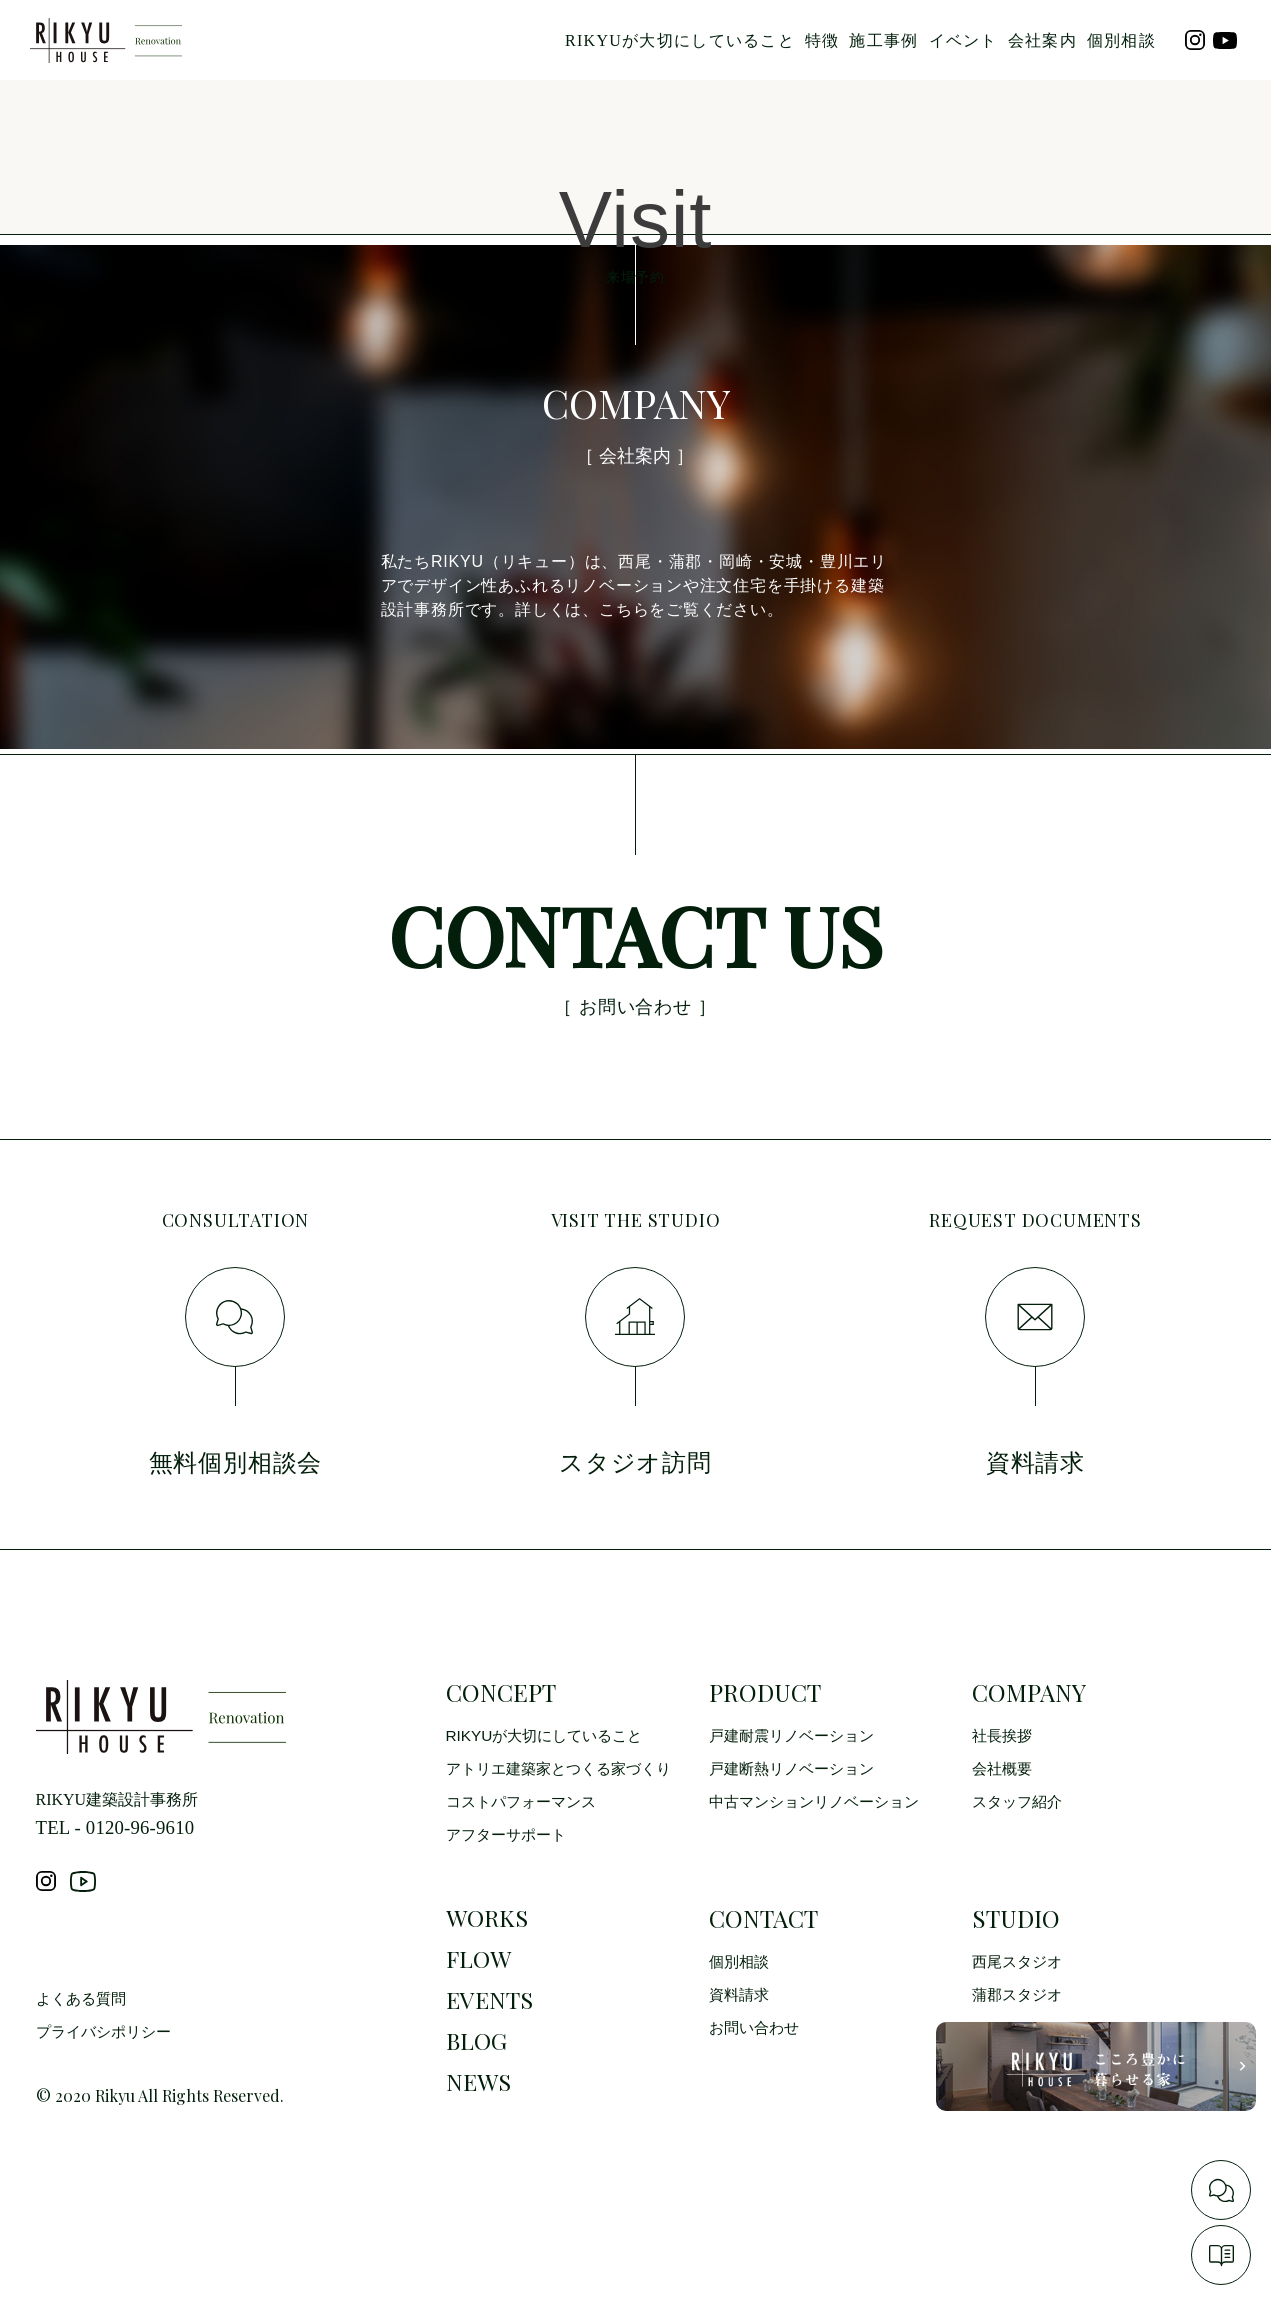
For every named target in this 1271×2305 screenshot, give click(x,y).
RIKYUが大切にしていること (680, 40)
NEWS (480, 2153)
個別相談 (1121, 40)
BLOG (477, 2109)
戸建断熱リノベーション (797, 1824)
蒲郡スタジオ (1020, 2054)
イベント (963, 40)
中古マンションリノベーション (821, 1858)
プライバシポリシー (108, 2104)
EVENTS (491, 2065)
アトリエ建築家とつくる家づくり (566, 1824)
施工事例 (883, 40)
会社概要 (1004, 1824)
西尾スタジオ (1020, 2020)
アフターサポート (510, 1892)
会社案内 (1042, 40)
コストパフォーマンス (526, 1858)
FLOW (480, 2021)
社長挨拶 (1004, 1790)
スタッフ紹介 (1020, 1858)
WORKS (489, 1977)
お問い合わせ (757, 2088)
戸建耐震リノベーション (797, 1790)
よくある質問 (84, 2070)
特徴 (822, 40)
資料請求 (741, 2054)
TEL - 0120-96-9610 (121, 1883)
